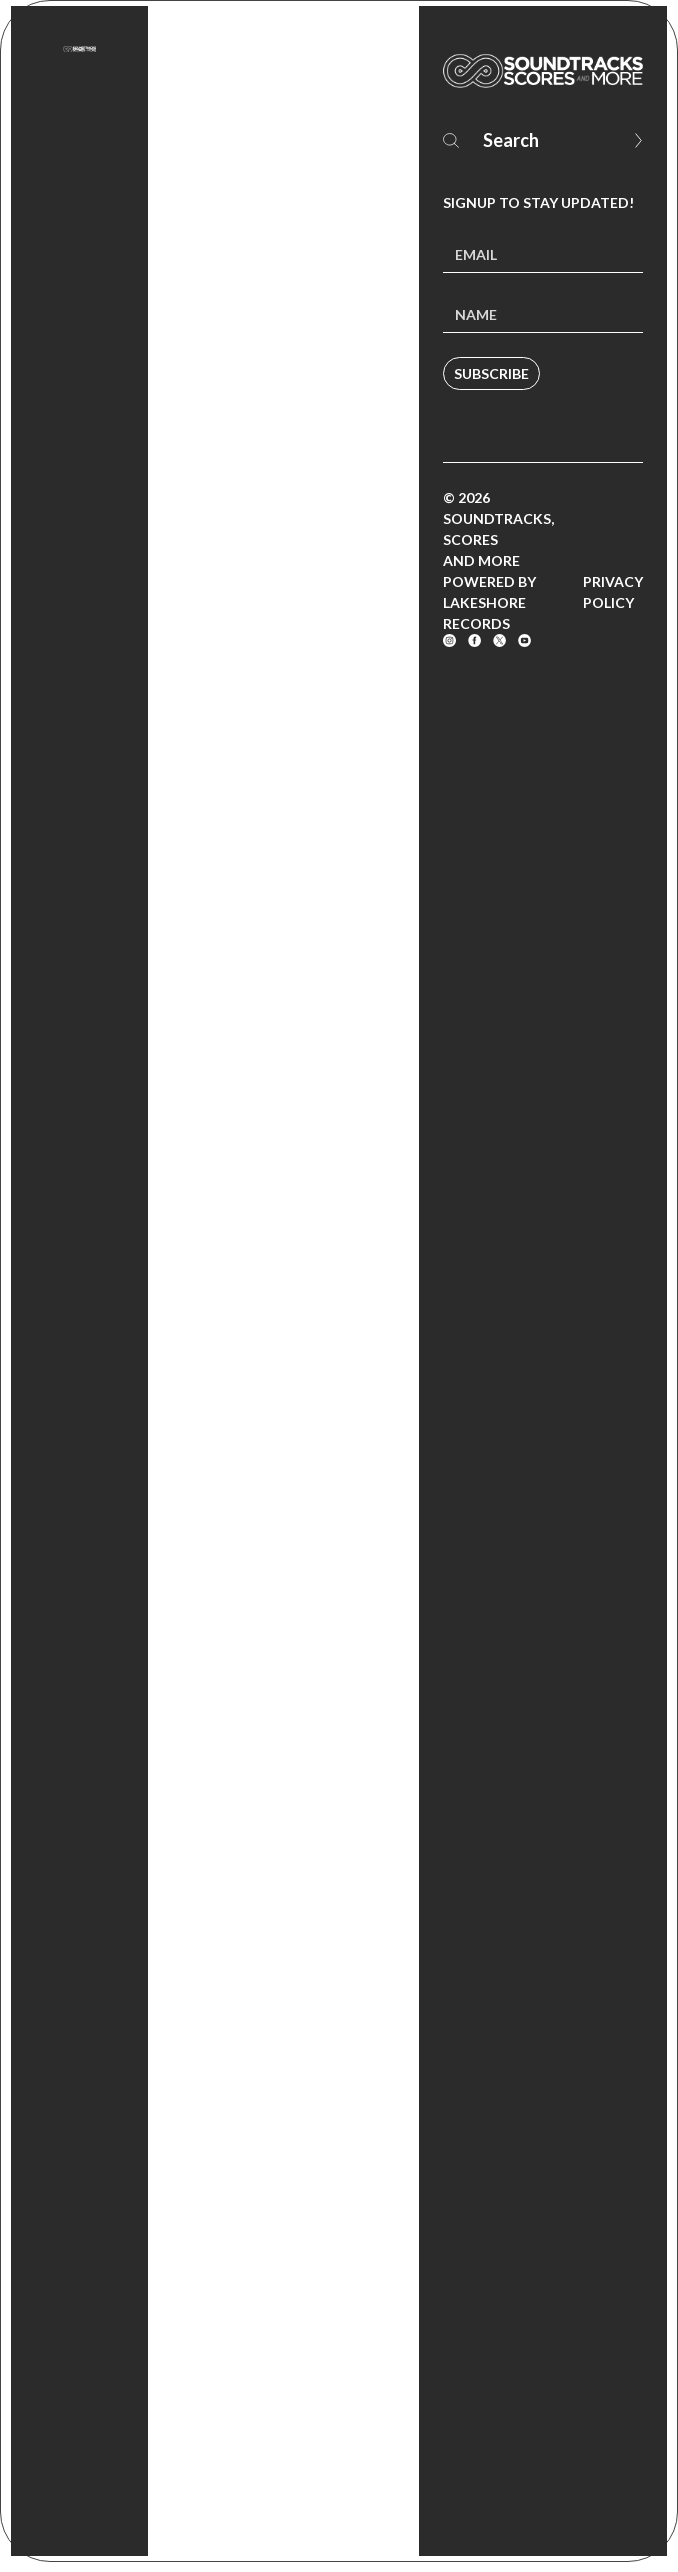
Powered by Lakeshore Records (489, 602)
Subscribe (491, 373)
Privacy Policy (613, 592)
